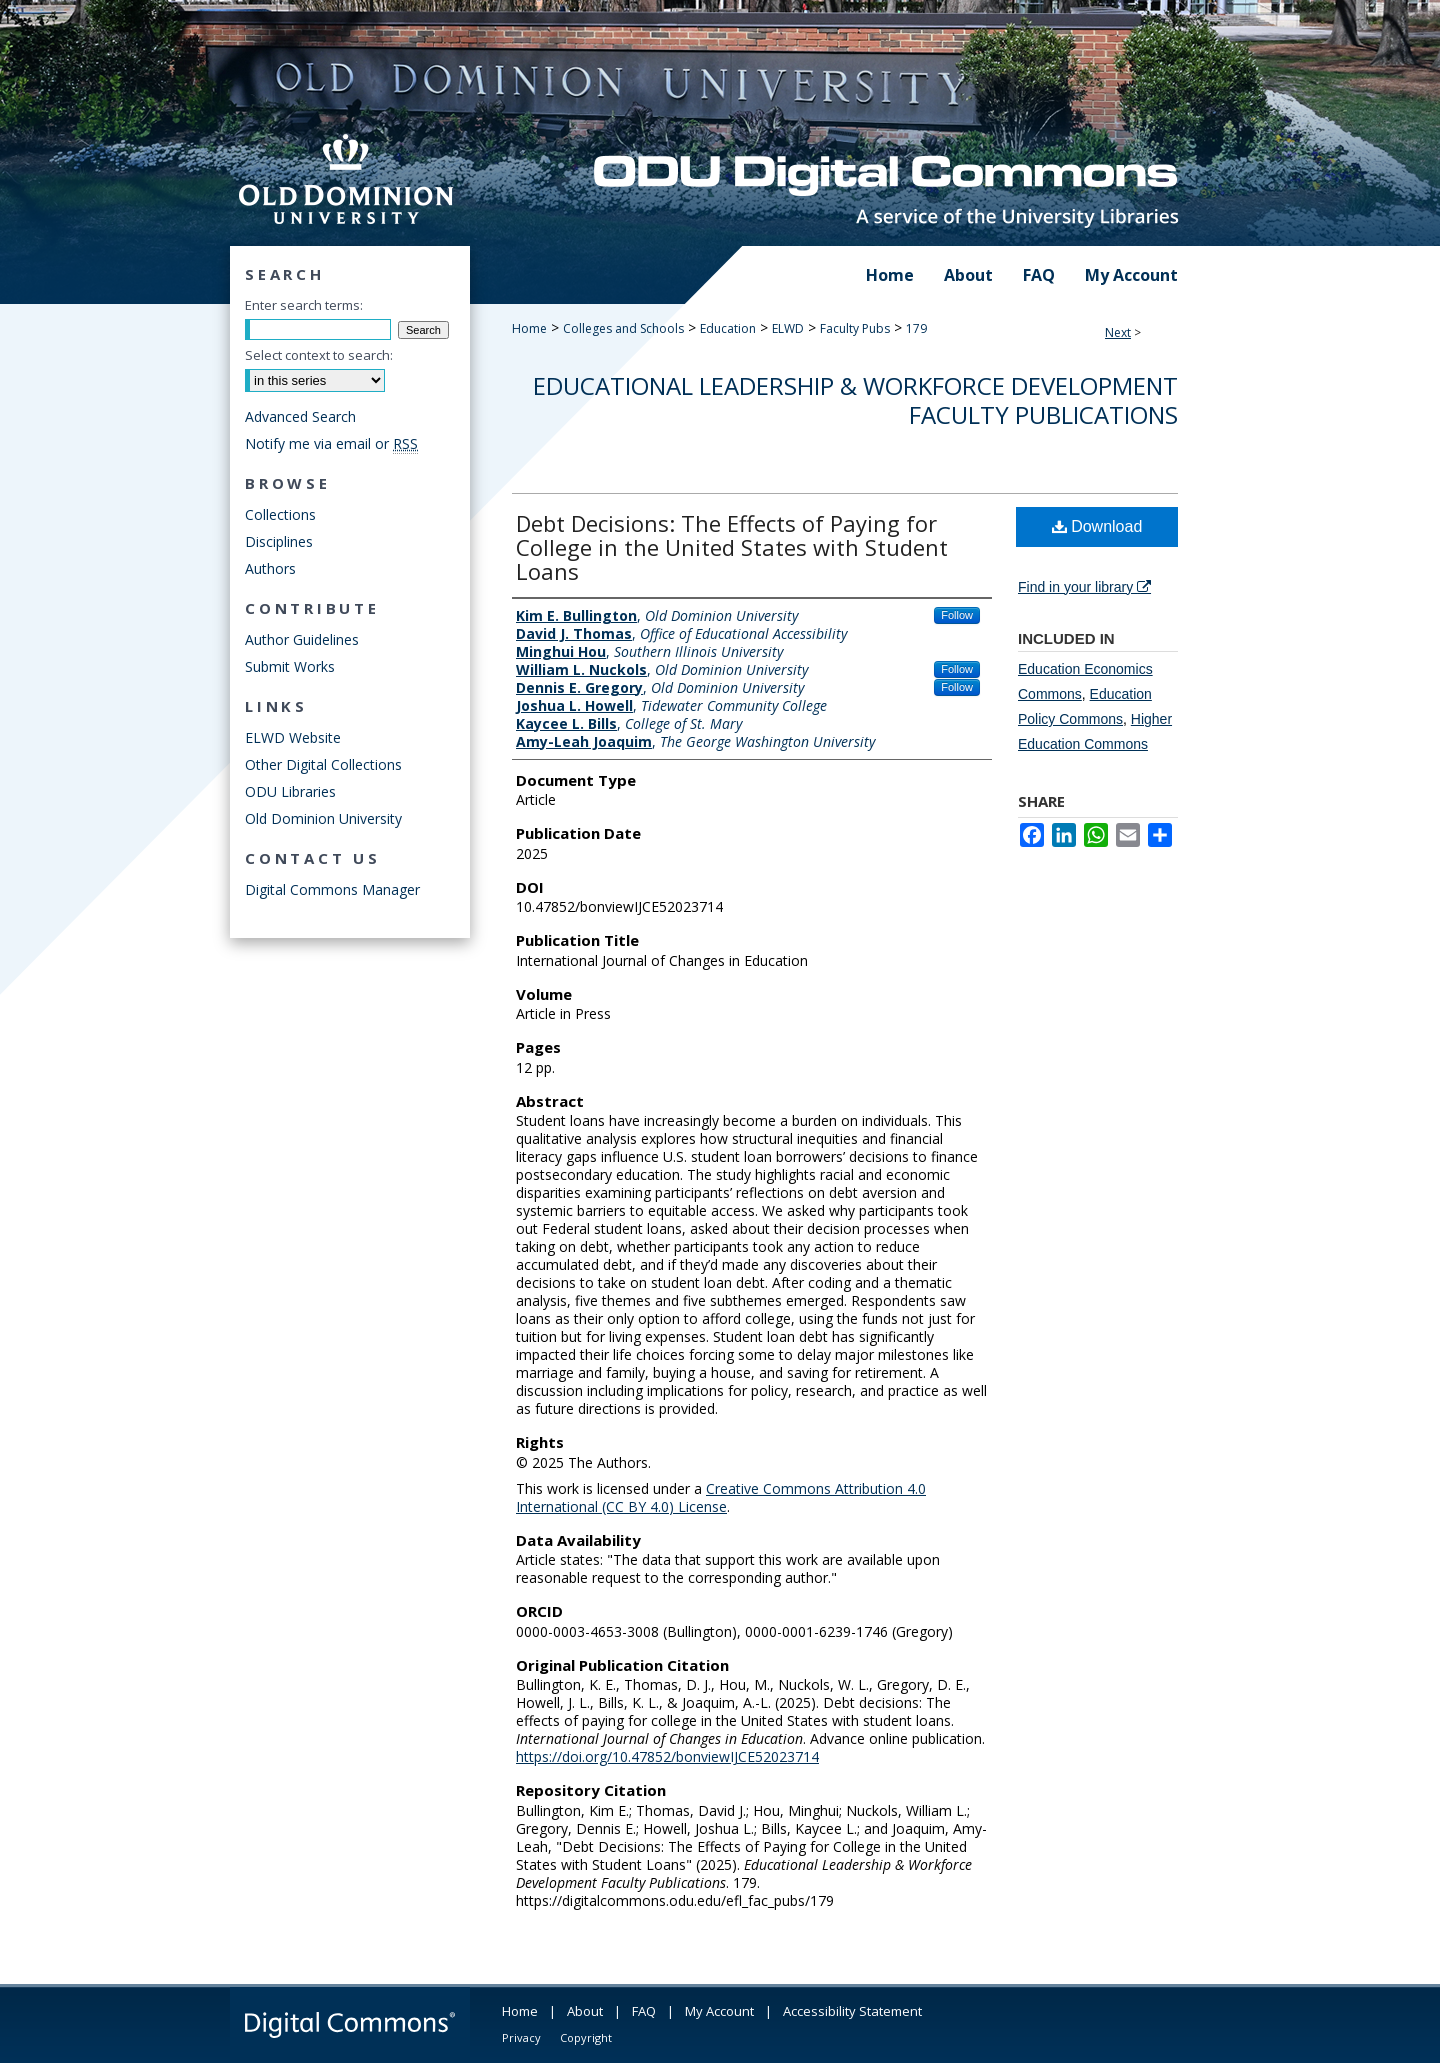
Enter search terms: (304, 305)
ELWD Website (293, 737)
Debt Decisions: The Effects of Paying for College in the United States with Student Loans (732, 547)
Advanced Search (300, 416)
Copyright (586, 2037)
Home (529, 328)
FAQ (644, 2011)
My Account (719, 2011)
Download (1097, 526)
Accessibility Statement (852, 2011)
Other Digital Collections (323, 764)
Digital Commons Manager (332, 889)
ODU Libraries (290, 791)
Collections (280, 514)
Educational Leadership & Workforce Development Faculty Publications (855, 400)
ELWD (788, 328)
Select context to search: (319, 355)
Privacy (521, 2037)
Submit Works (290, 666)
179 (916, 328)
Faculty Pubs (855, 328)
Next (1118, 332)
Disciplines (279, 541)
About (585, 2011)
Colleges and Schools (623, 328)
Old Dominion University (323, 818)
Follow (957, 615)
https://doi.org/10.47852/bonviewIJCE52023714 (667, 1756)
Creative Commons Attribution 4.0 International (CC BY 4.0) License (721, 1497)
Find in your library (1084, 587)
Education (728, 328)
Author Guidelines (302, 639)
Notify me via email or (331, 443)
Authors (270, 568)
